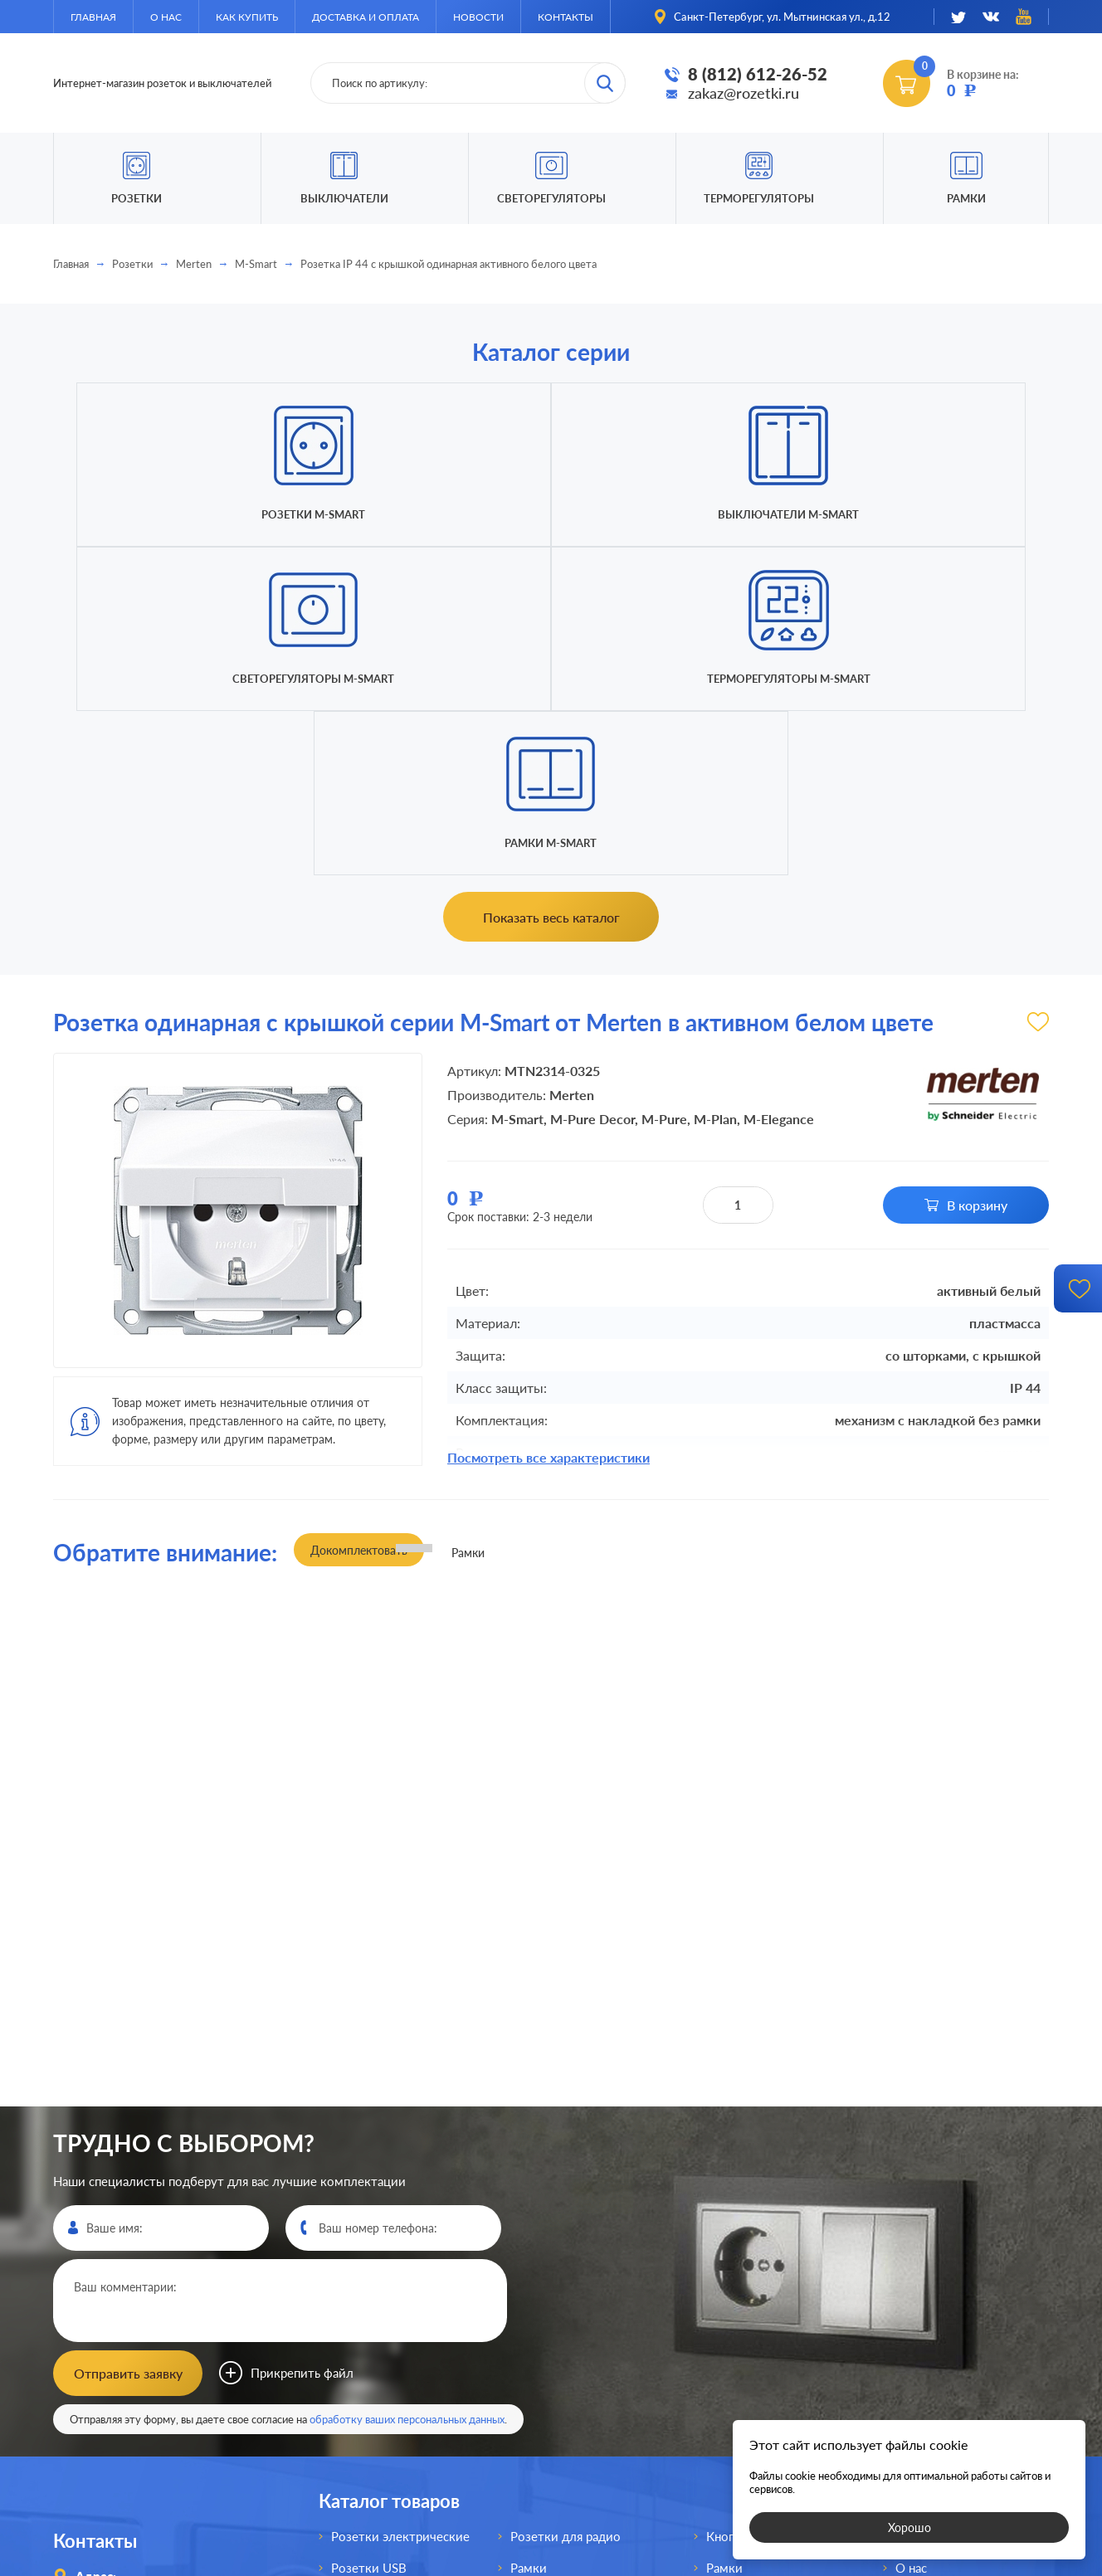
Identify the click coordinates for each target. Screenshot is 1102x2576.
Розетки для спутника (395, 2422)
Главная (93, 17)
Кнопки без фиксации (769, 2201)
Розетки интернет (383, 2391)
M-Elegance (779, 790)
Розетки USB (369, 2233)
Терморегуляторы (759, 198)
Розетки (132, 263)
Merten (194, 263)
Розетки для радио (565, 2201)
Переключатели (557, 2327)
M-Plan (715, 790)
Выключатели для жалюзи (588, 2391)
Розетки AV (364, 2327)
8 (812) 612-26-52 (757, 74)
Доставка (922, 2296)
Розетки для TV (556, 2264)
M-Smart (256, 263)
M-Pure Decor (592, 790)
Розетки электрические (400, 2201)
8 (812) (130, 2345)
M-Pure (664, 790)
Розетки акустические (396, 2296)
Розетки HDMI (373, 2264)
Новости (478, 17)
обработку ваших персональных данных (407, 2084)
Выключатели (551, 2296)
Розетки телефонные (393, 2359)
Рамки (966, 198)
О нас (166, 17)
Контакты (565, 17)
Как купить (247, 17)
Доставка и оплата (365, 17)
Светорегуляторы (551, 198)
